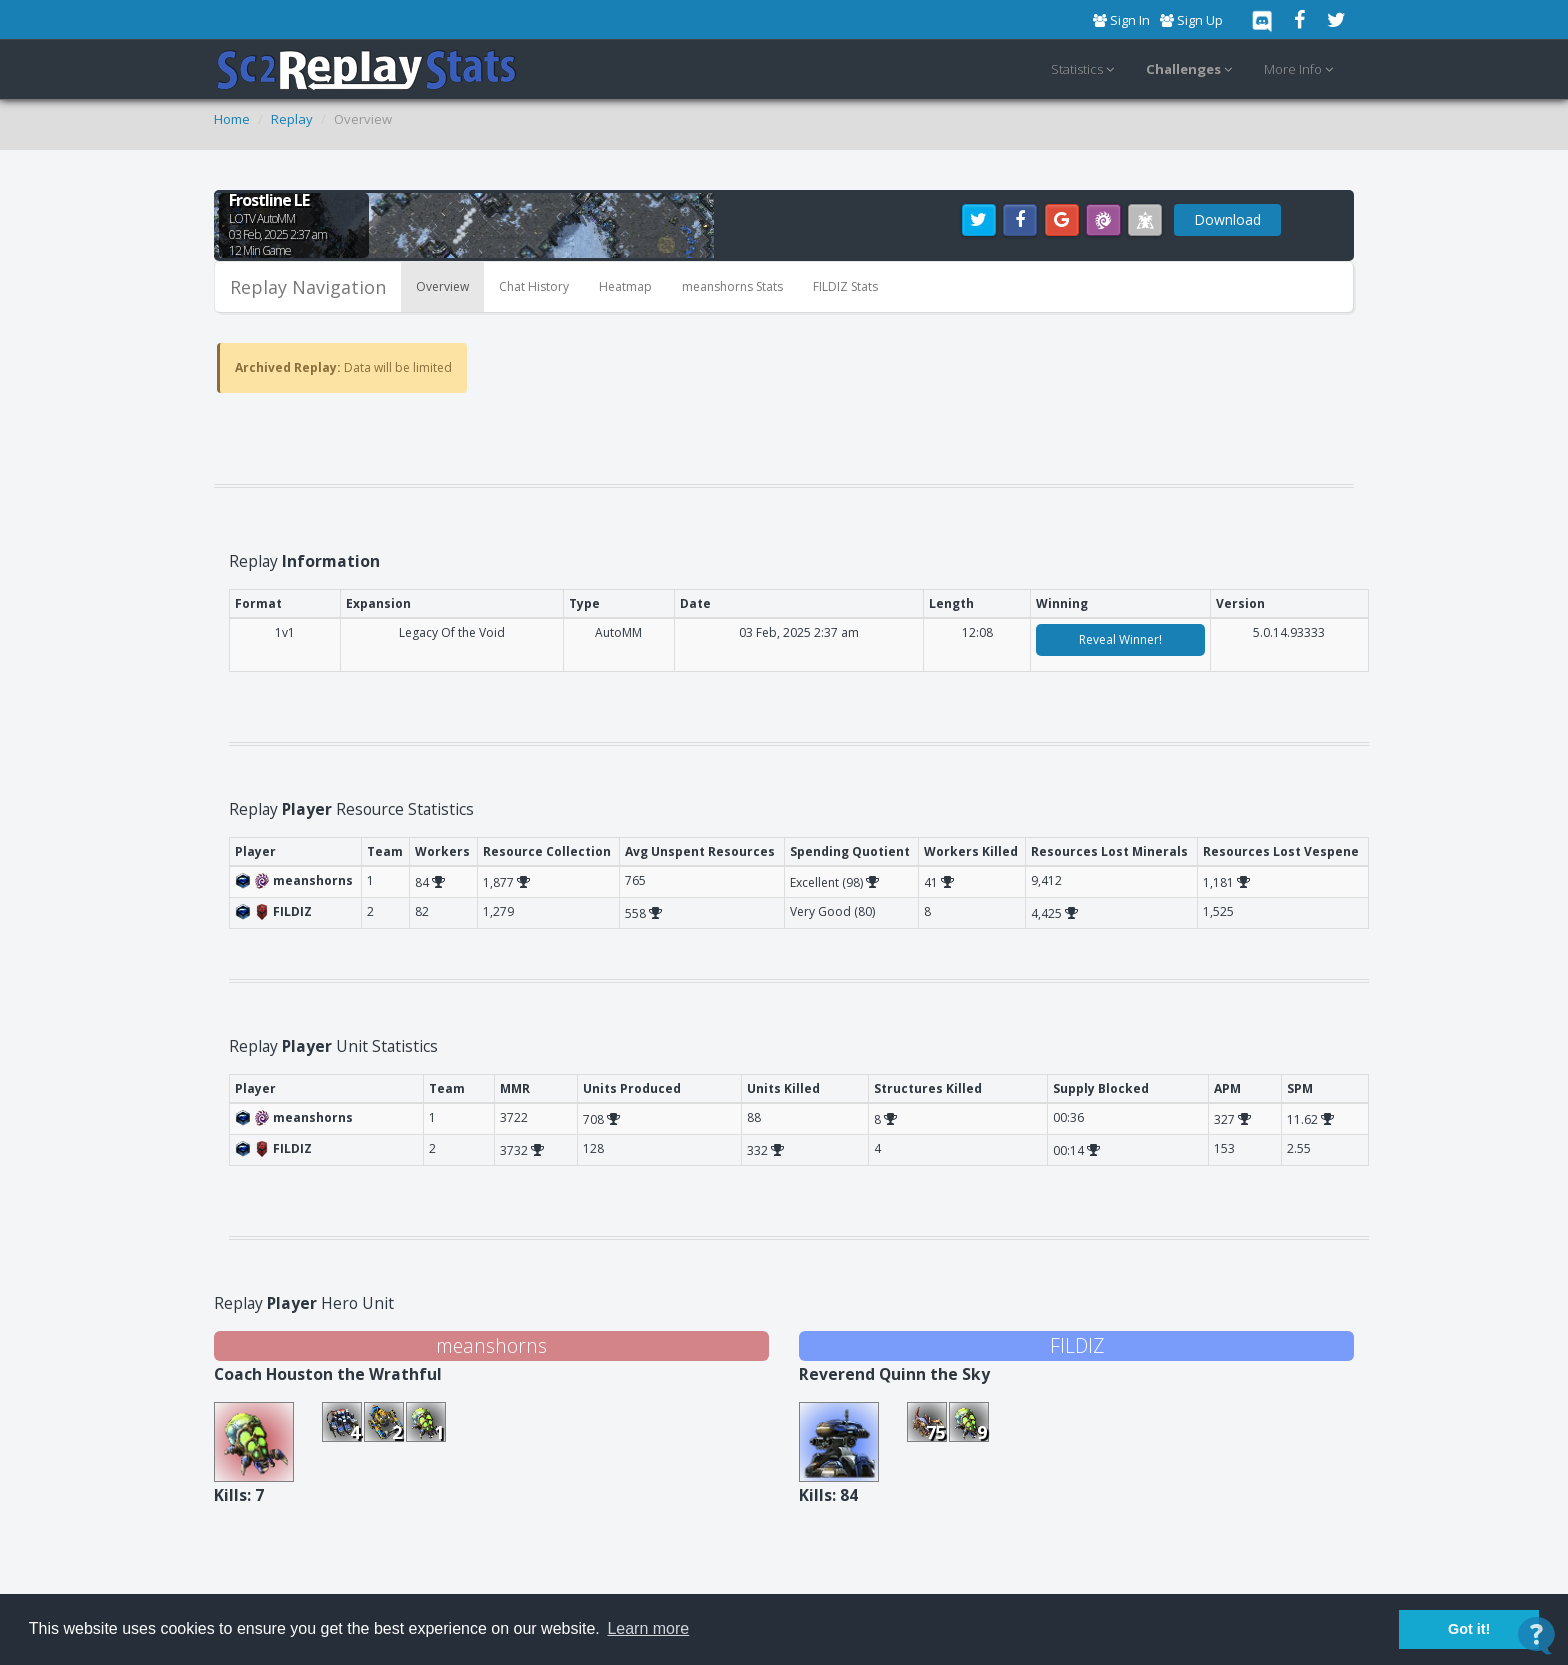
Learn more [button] (648, 1628)
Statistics (1085, 70)
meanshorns (491, 1345)
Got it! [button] (1469, 1629)
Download (1227, 219)
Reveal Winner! (1120, 639)
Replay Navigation (308, 287)
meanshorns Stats (732, 286)
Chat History (534, 286)
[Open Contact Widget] (1536, 1635)
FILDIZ (1077, 1345)
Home (232, 119)
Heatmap (625, 286)
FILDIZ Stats (845, 286)
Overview (442, 286)
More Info (1301, 70)
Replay (292, 119)
